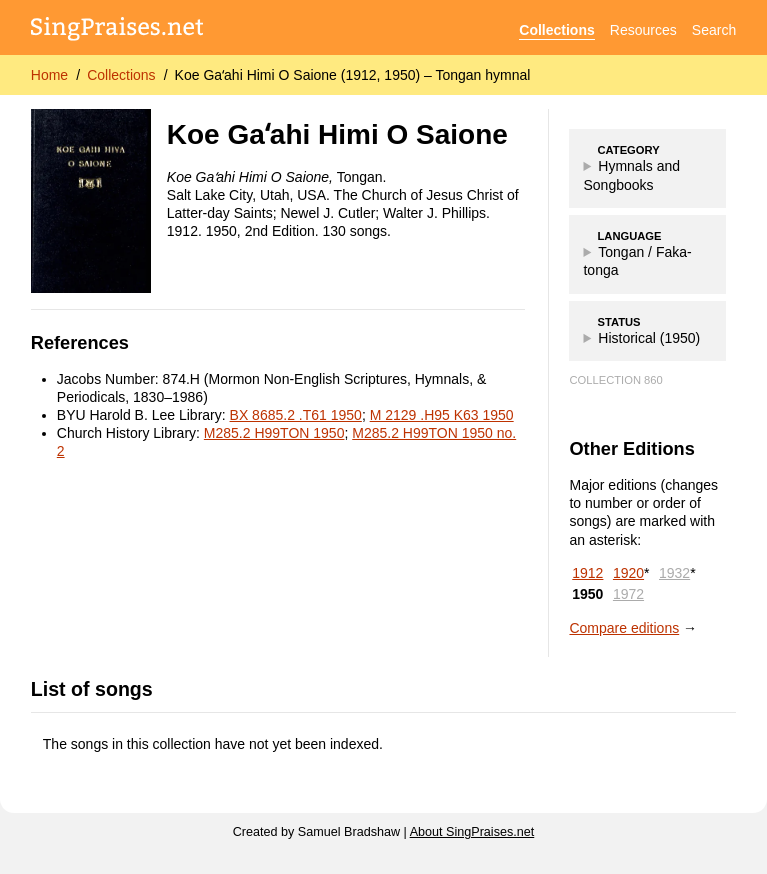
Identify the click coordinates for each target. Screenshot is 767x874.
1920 (628, 573)
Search (714, 30)
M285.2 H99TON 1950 (274, 433)
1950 (587, 594)
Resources (643, 30)
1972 (628, 594)
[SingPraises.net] (117, 30)
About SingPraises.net (472, 832)
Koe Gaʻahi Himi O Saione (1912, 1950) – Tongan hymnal (353, 75)
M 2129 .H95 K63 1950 (442, 415)
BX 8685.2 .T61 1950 (296, 415)
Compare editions (624, 628)
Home (49, 75)
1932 (674, 573)
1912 (587, 573)
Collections (556, 30)
